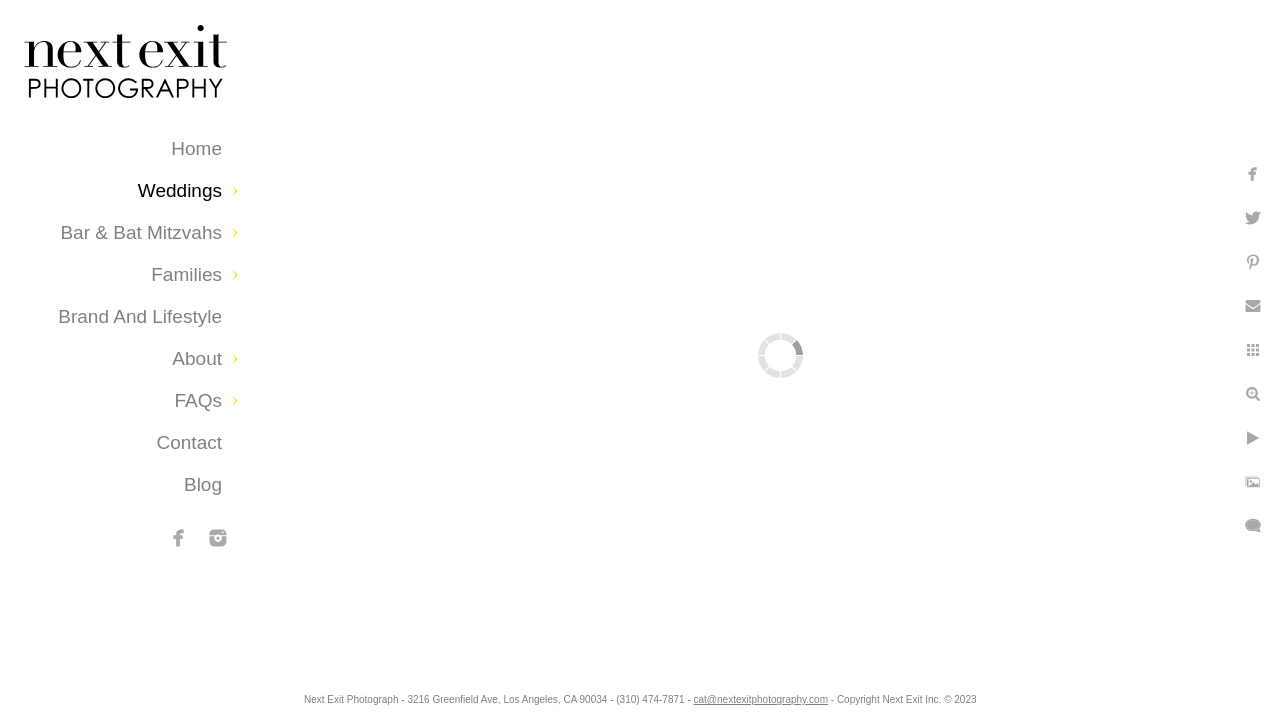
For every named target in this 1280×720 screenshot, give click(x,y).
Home (196, 148)
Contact (189, 442)
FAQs (198, 400)
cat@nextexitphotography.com (777, 694)
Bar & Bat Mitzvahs (141, 232)
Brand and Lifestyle (140, 316)
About (197, 358)
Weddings (180, 190)
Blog (203, 484)
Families (186, 274)
